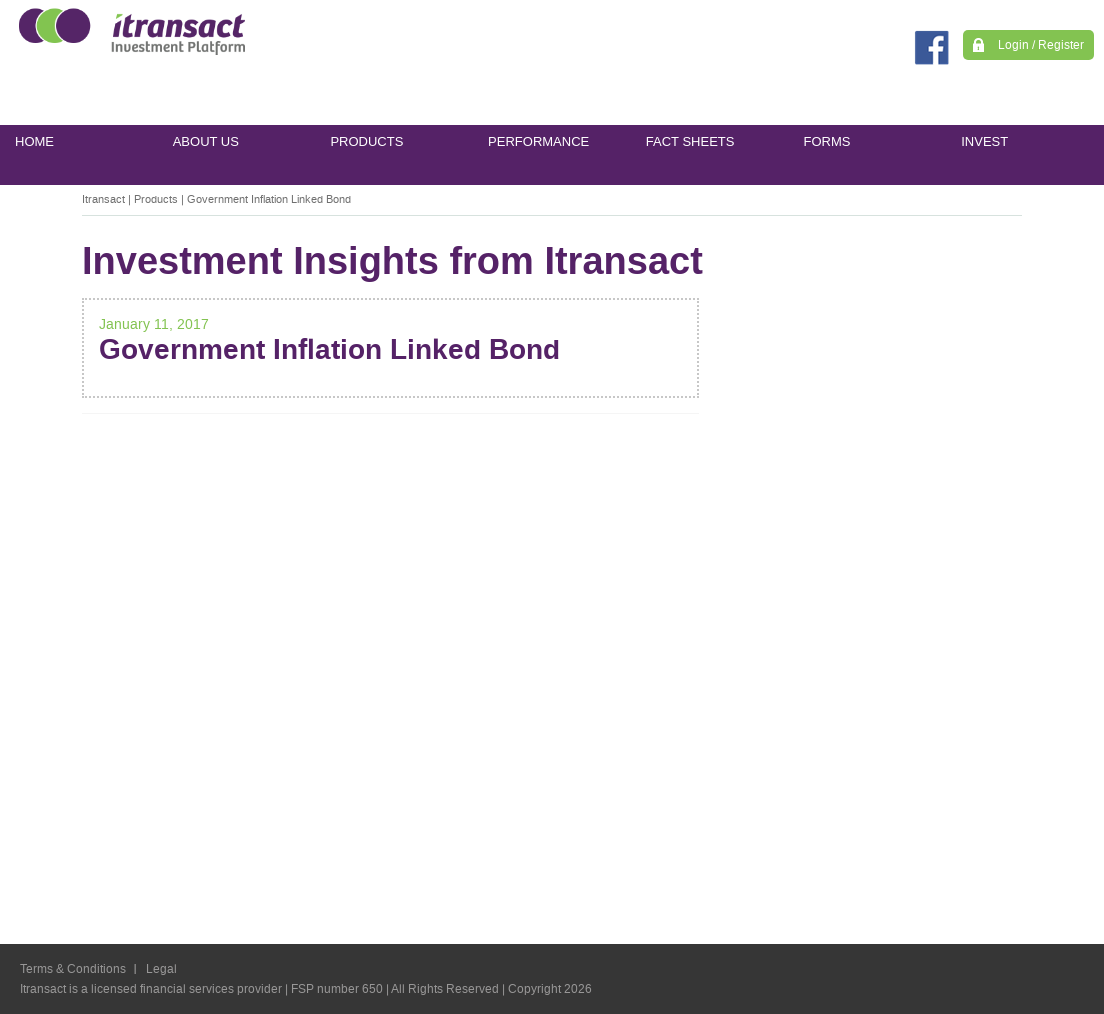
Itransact (103, 199)
